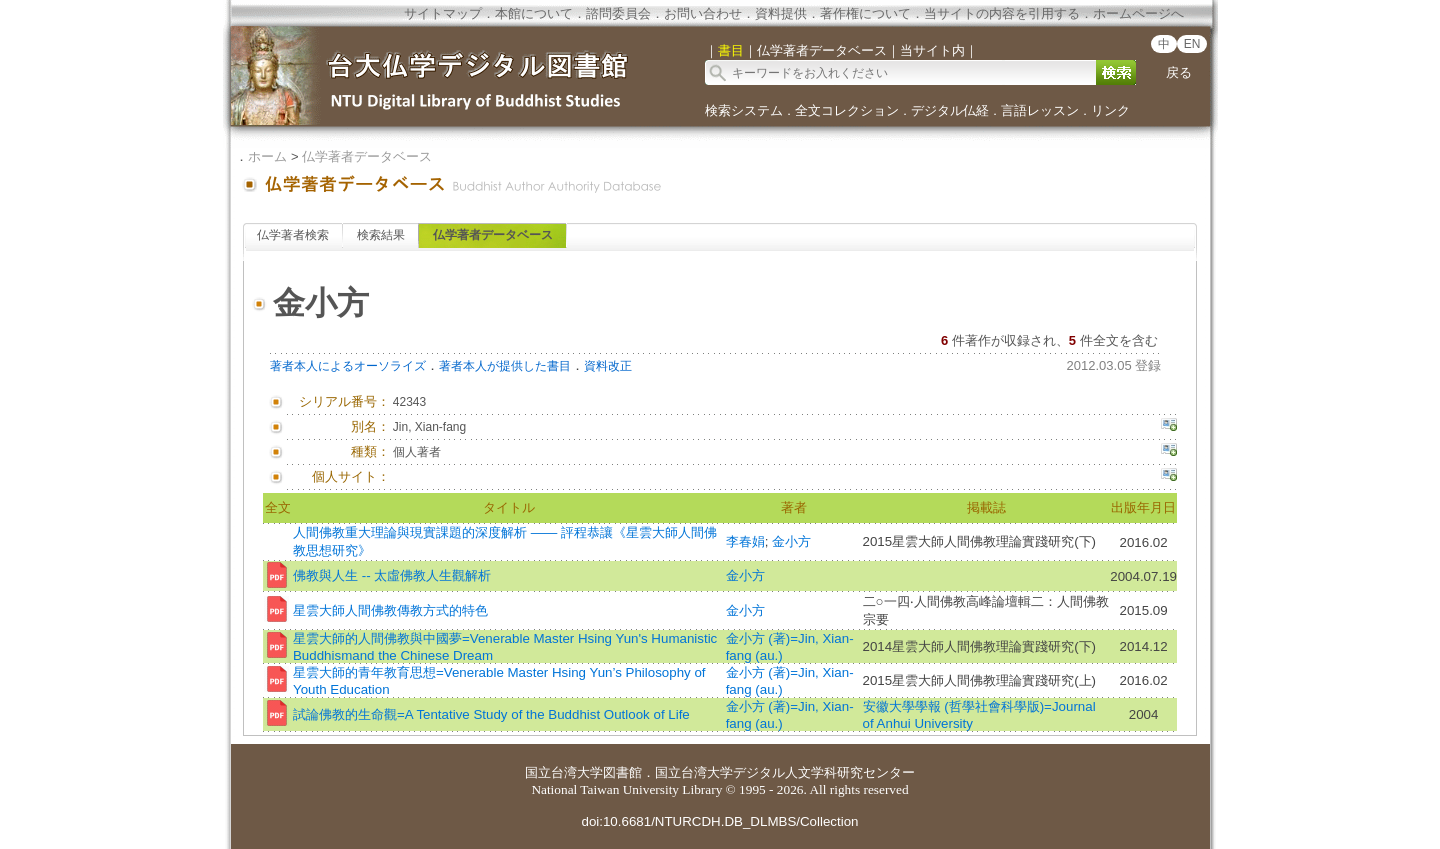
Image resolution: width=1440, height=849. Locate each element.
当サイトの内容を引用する (1002, 13)
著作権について (865, 13)
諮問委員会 (618, 13)
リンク (1110, 110)
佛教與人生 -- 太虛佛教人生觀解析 (392, 575)
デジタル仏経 (950, 110)
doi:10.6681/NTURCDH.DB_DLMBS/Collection (719, 821)
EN (1192, 44)
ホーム (267, 156)
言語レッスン (1040, 110)
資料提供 (781, 13)
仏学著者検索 (293, 235)
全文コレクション (847, 110)
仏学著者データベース (367, 156)
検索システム (744, 110)
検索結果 (381, 235)
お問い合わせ (703, 13)
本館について (534, 13)
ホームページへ (1138, 13)
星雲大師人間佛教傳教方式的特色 (390, 610)
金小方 (791, 541)
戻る (1179, 72)
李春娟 (745, 541)
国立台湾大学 (564, 772)
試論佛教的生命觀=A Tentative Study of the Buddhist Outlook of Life (491, 714)
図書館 (622, 772)
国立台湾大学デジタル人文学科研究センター (785, 772)
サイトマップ (443, 13)
